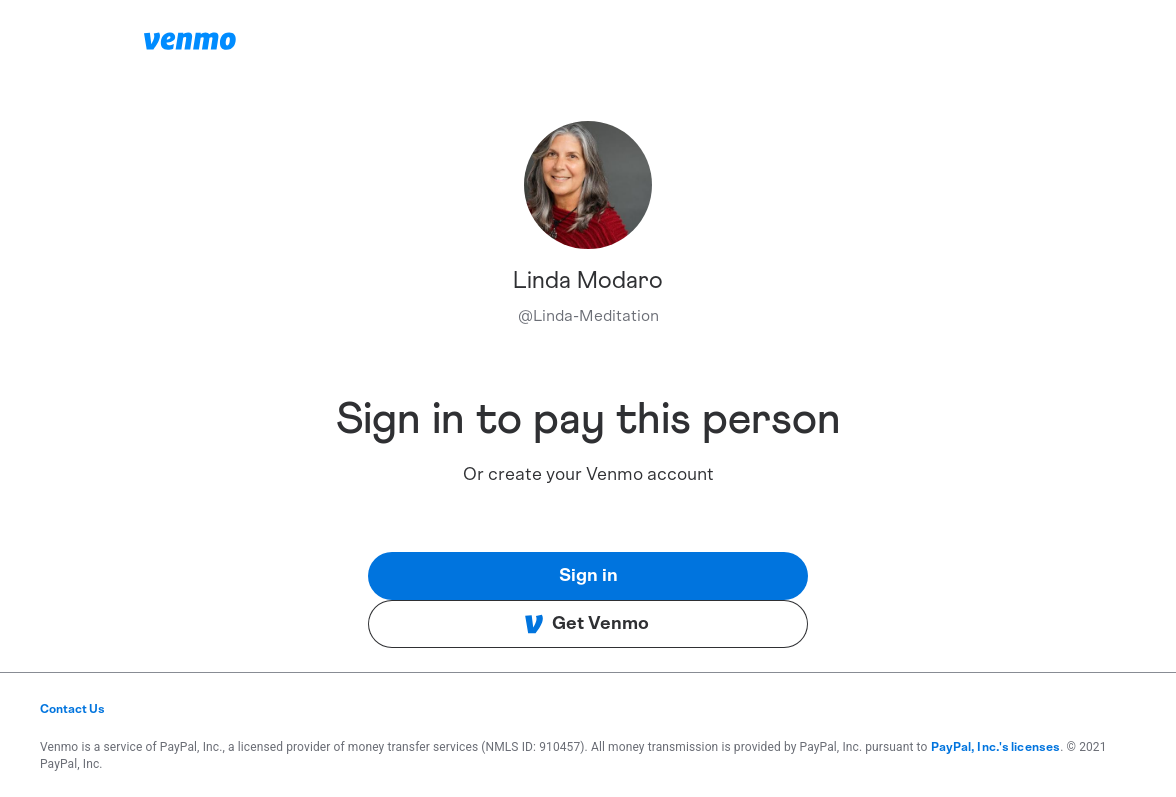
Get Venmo (586, 624)
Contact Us (72, 709)
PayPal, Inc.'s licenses (996, 747)
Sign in (588, 576)
